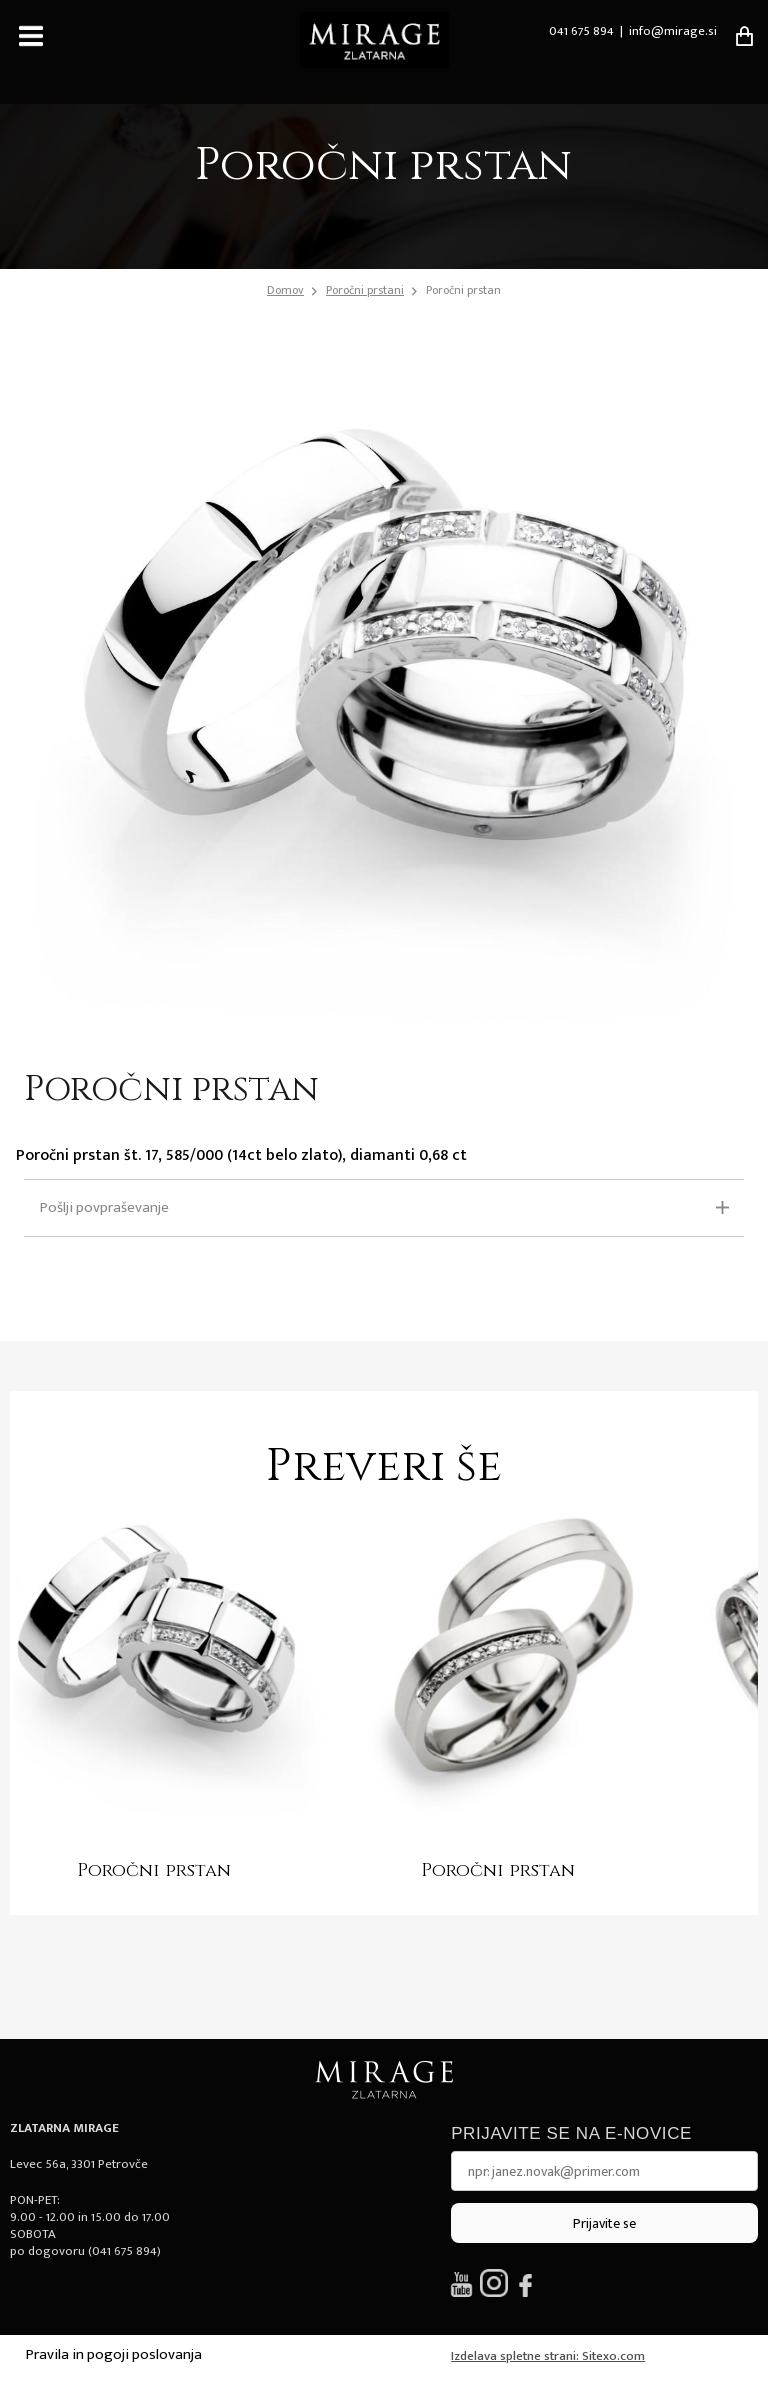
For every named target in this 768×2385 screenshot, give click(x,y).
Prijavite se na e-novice (571, 2133)
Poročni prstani (365, 290)
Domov (285, 290)
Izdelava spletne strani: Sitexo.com (548, 2356)
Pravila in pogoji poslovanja (114, 2354)
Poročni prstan (463, 290)
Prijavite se (604, 2223)
